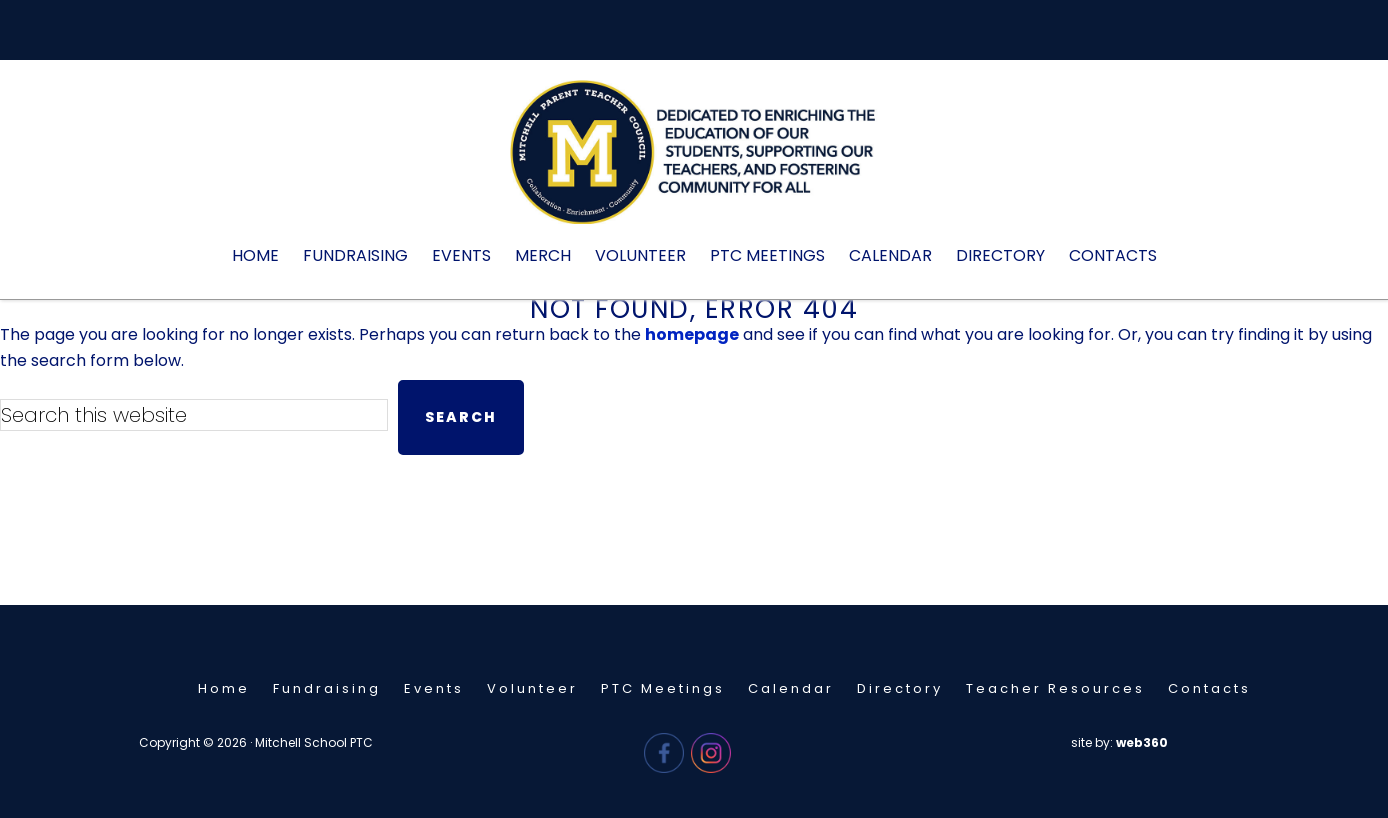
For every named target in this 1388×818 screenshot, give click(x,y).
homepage (692, 334)
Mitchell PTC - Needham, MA (694, 162)
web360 (1142, 742)
